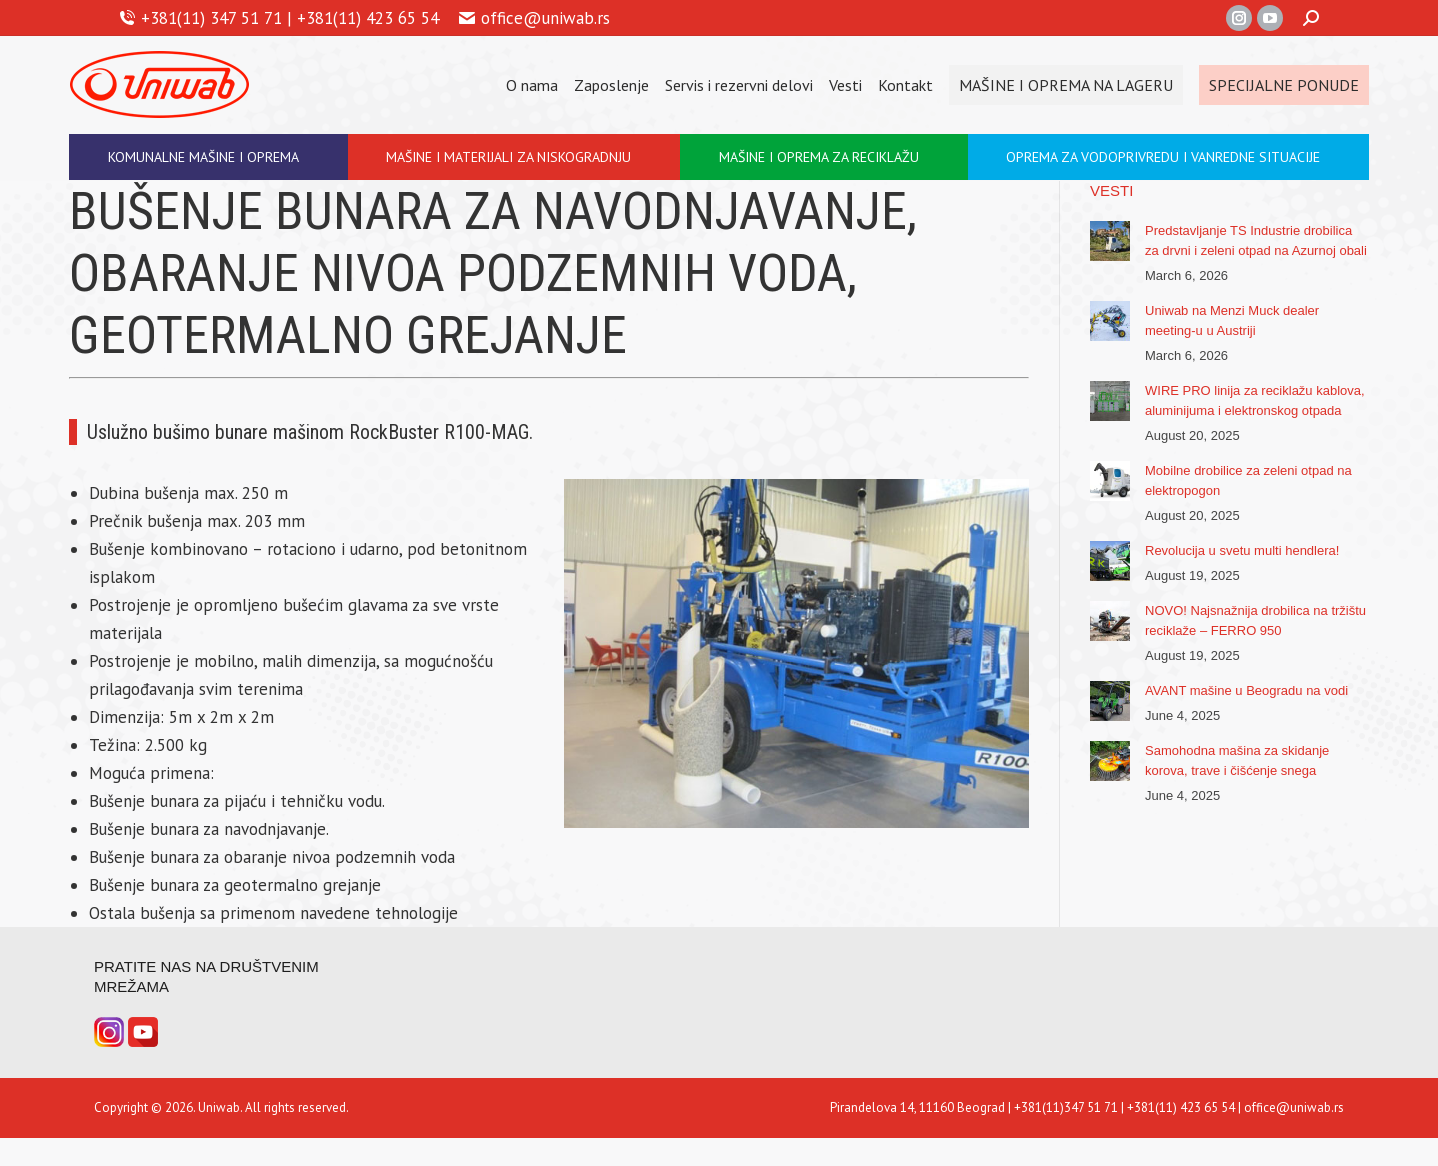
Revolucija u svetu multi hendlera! (1242, 550)
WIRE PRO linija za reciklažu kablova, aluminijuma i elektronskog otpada (1255, 400)
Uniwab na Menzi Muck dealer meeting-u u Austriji (1232, 320)
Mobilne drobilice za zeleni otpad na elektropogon (1248, 480)
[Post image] (1110, 241)
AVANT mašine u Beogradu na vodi (1246, 690)
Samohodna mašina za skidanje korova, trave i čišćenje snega (1237, 760)
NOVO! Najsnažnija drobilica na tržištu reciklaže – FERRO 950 (1255, 620)
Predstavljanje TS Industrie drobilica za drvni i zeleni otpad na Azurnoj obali (1256, 240)
